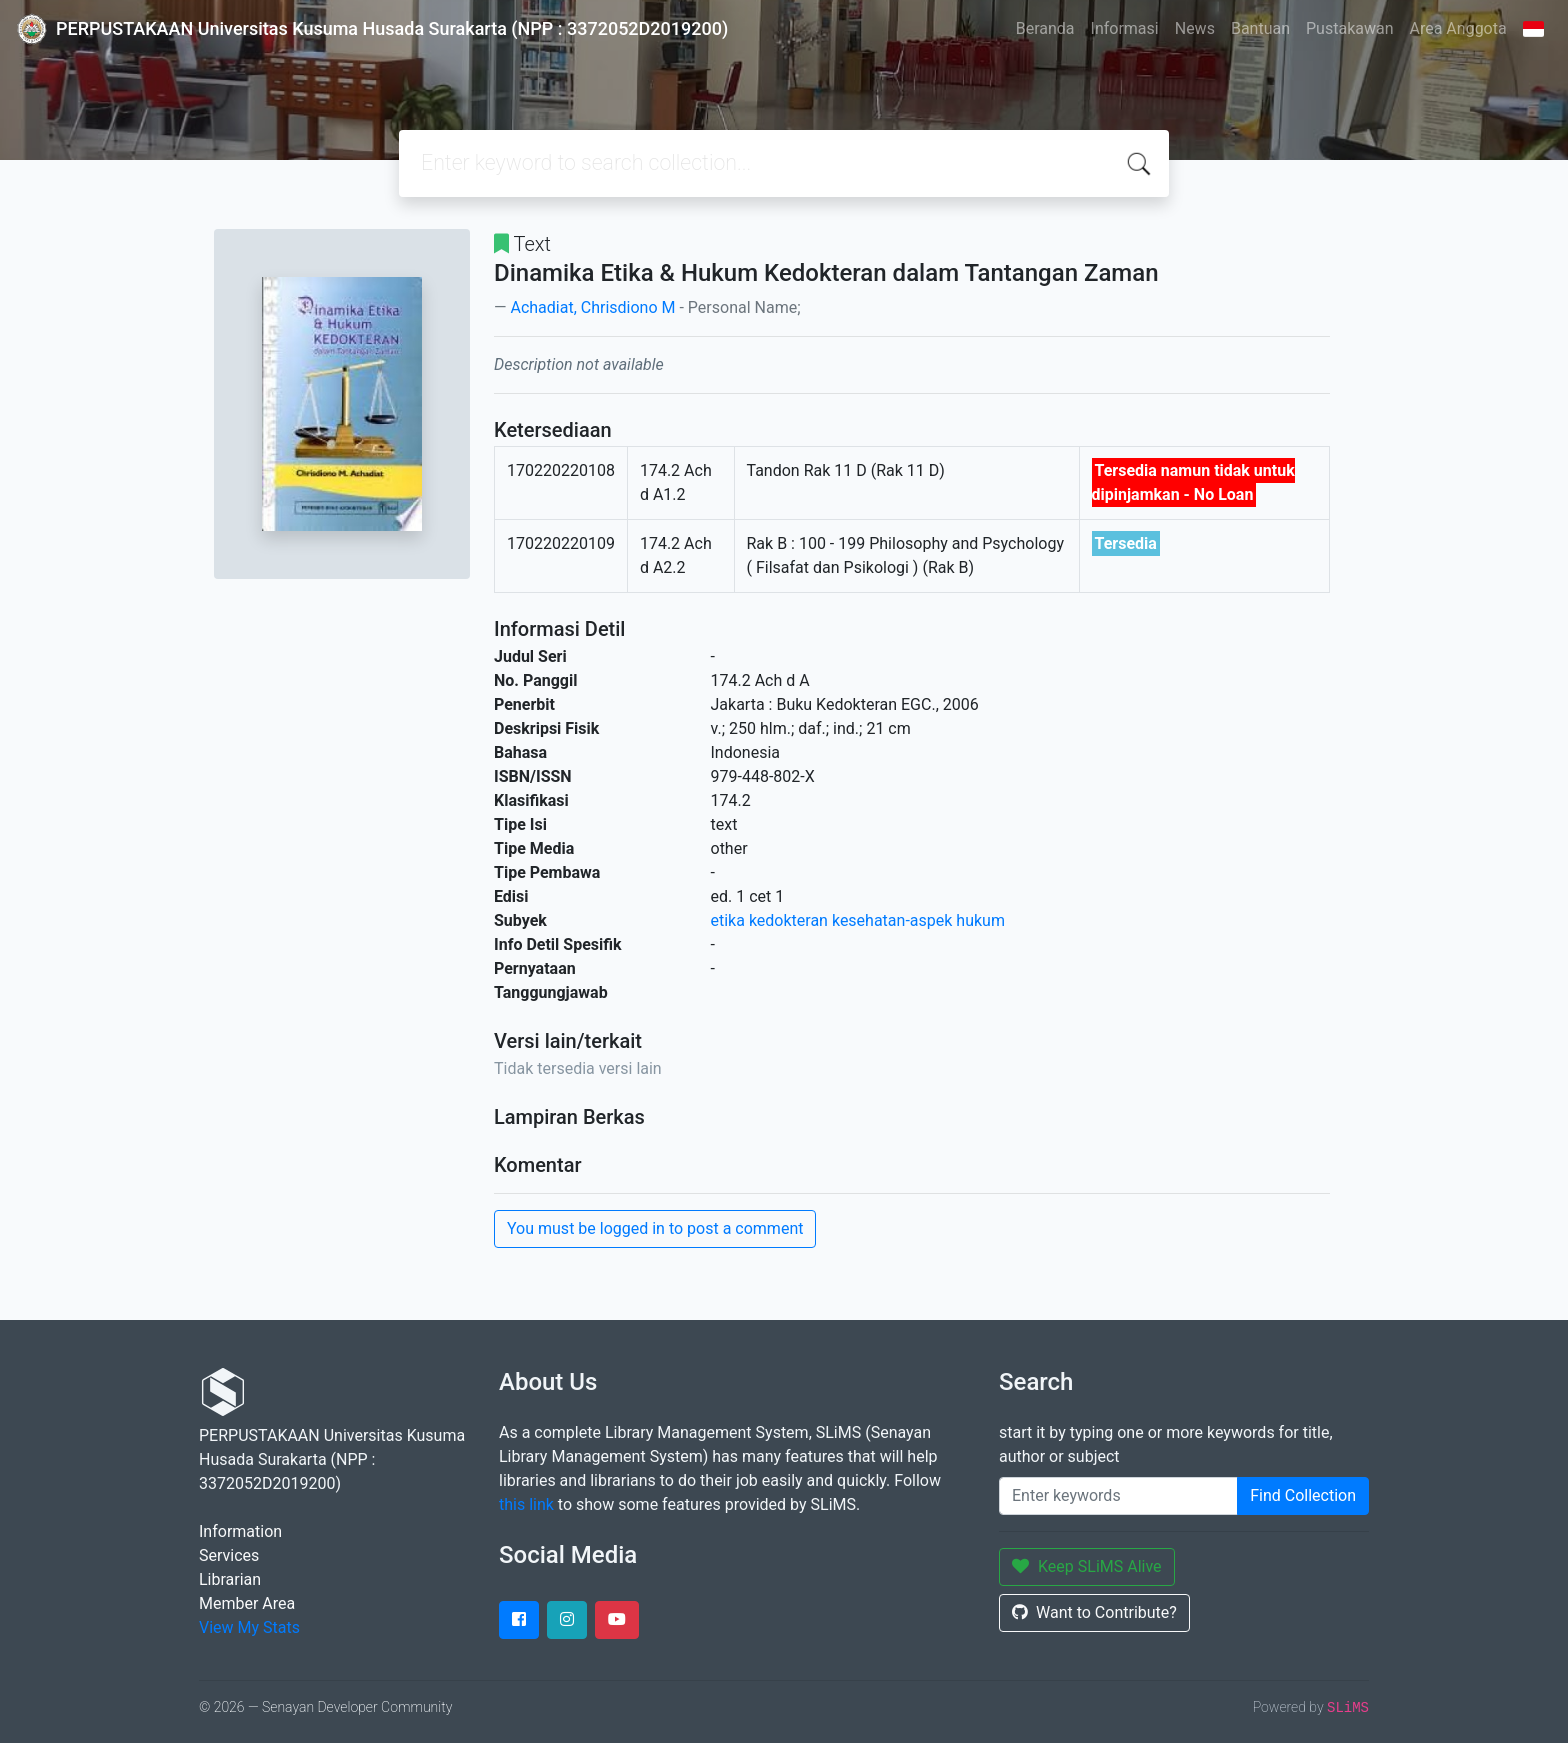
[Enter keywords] (1118, 1496)
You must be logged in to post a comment (655, 1228)
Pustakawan (1349, 28)
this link (526, 1504)
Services (229, 1555)
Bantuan (1260, 28)
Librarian (230, 1579)
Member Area (247, 1603)
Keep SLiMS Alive (1087, 1566)
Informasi (1125, 28)
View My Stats (249, 1627)
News (1195, 28)
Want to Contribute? (1094, 1612)
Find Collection (1303, 1495)
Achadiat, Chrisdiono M (592, 307)
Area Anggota (1458, 28)
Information (240, 1531)
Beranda (1045, 28)
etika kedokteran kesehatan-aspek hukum (858, 920)
